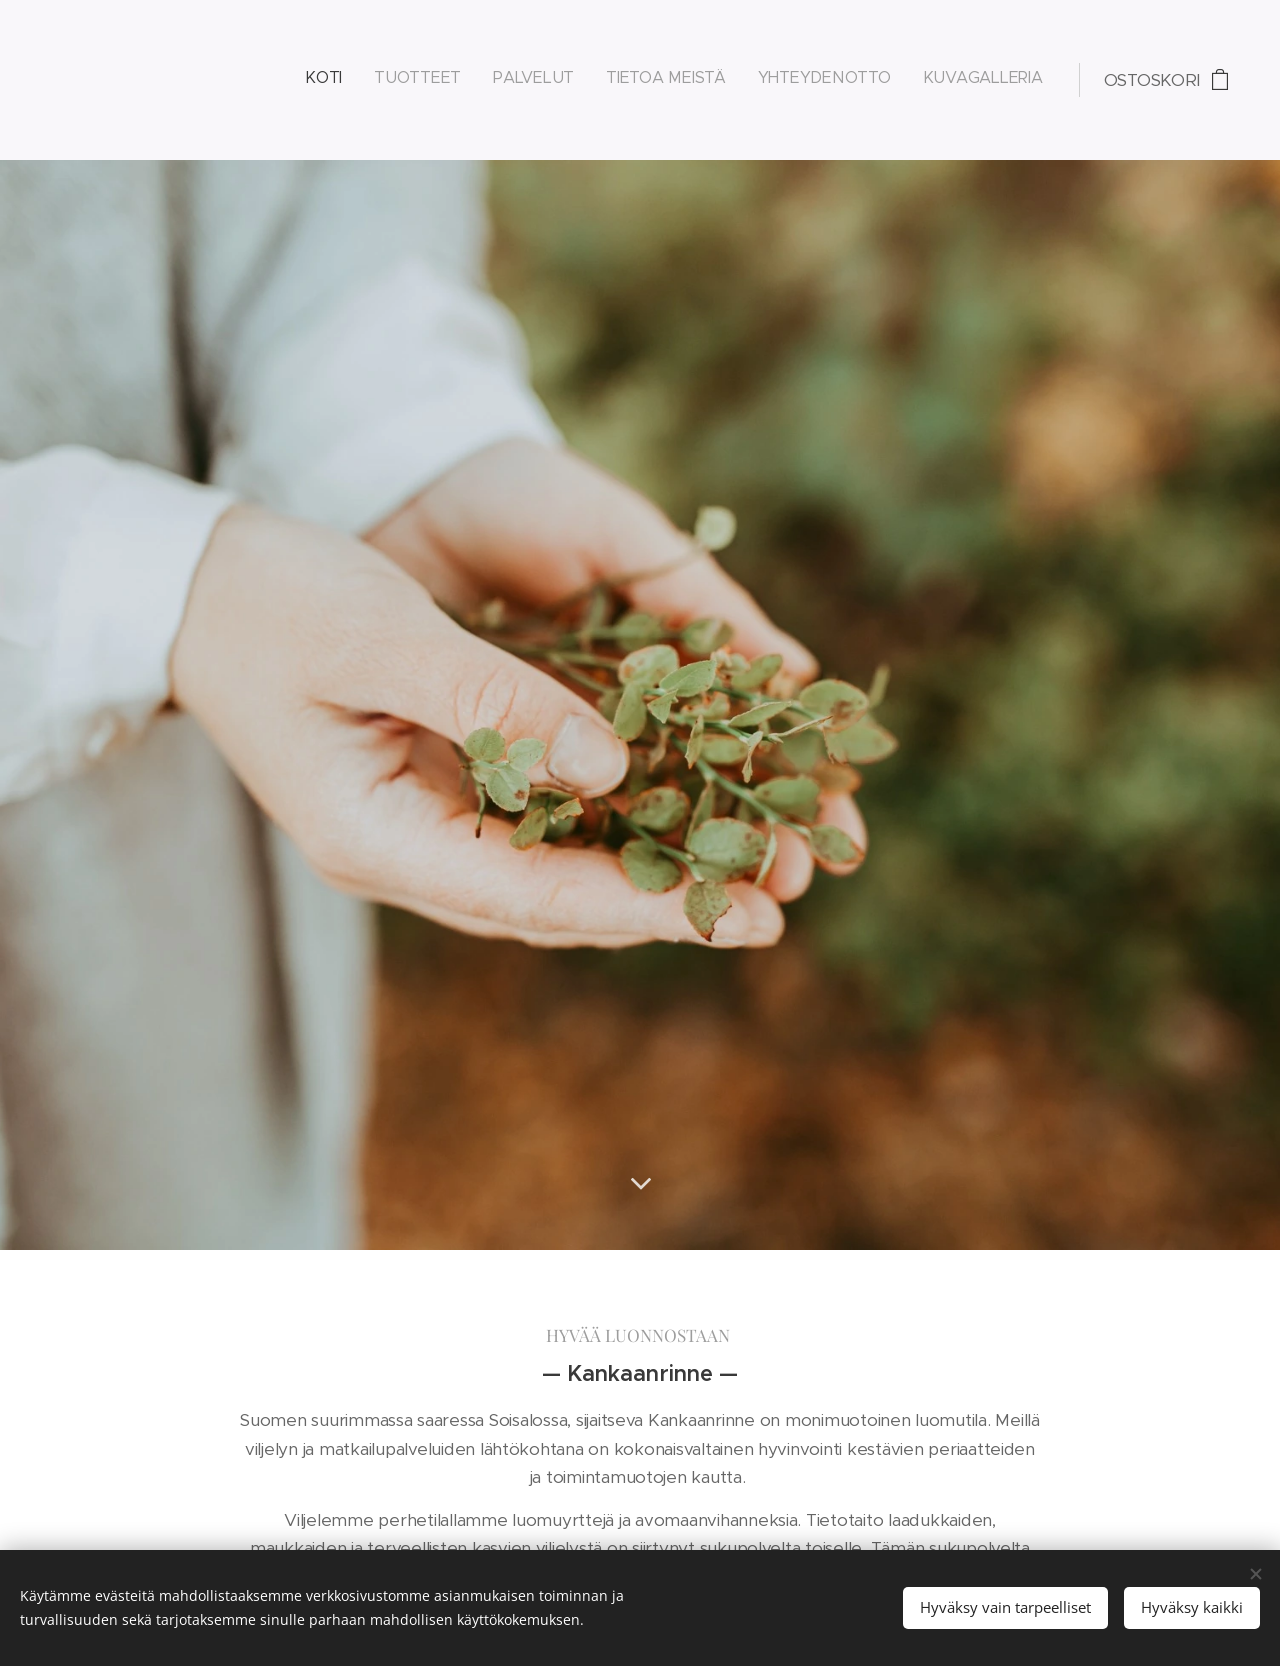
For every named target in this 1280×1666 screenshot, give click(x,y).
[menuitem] (888, 80)
